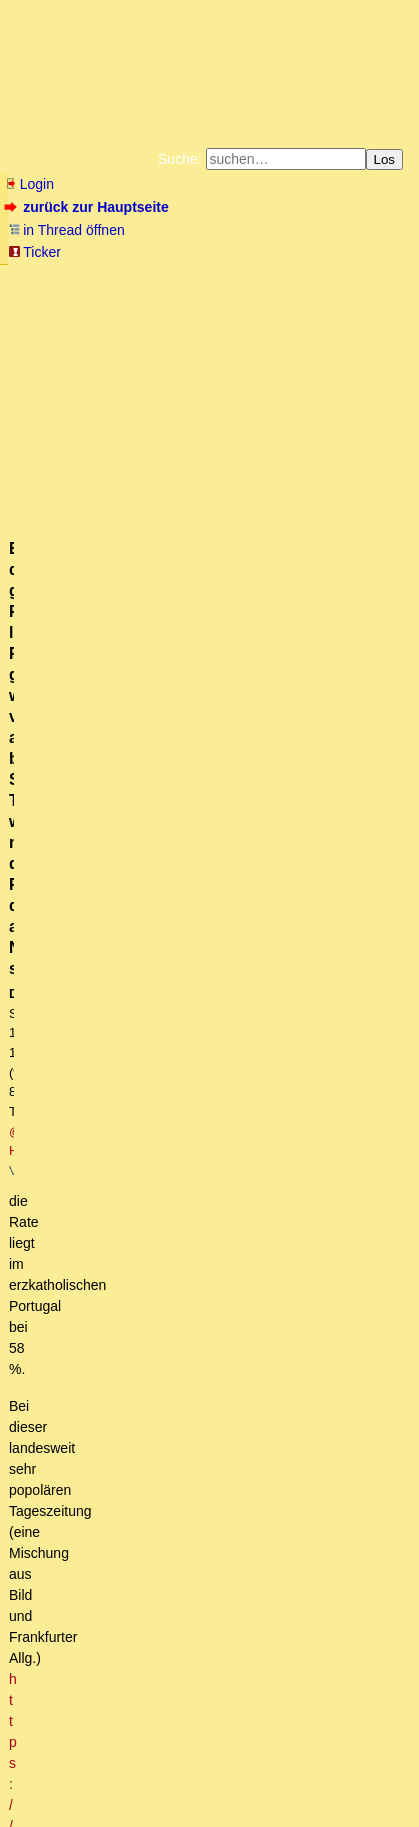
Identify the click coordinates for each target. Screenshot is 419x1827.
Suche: (180, 159)
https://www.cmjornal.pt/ (335, 563)
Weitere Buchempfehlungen (81, 326)
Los (385, 159)
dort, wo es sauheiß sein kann (183, 1478)
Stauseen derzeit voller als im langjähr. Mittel (231, 1422)
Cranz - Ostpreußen (95, 949)
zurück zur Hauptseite (88, 207)
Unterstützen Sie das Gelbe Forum (135, 310)
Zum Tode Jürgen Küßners (284, 278)
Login (29, 184)
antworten (60, 839)
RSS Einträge (45, 1781)
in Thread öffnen (66, 230)
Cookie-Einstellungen (354, 326)
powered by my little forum (43, 1812)
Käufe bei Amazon (317, 310)
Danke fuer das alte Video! (130, 968)
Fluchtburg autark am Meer (128, 278)
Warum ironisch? (115, 1516)
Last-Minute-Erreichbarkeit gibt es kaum (171, 1535)
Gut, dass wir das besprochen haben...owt (208, 1308)
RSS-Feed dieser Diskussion (325, 879)
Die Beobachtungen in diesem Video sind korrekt (184, 1611)
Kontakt (178, 1781)
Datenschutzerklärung (286, 294)
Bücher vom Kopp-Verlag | (149, 294)
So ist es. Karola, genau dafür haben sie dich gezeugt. (228, 1573)
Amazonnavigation (235, 326)
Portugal (104, 1460)
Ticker (34, 252)
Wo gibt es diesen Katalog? (163, 1195)
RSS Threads (118, 1781)
